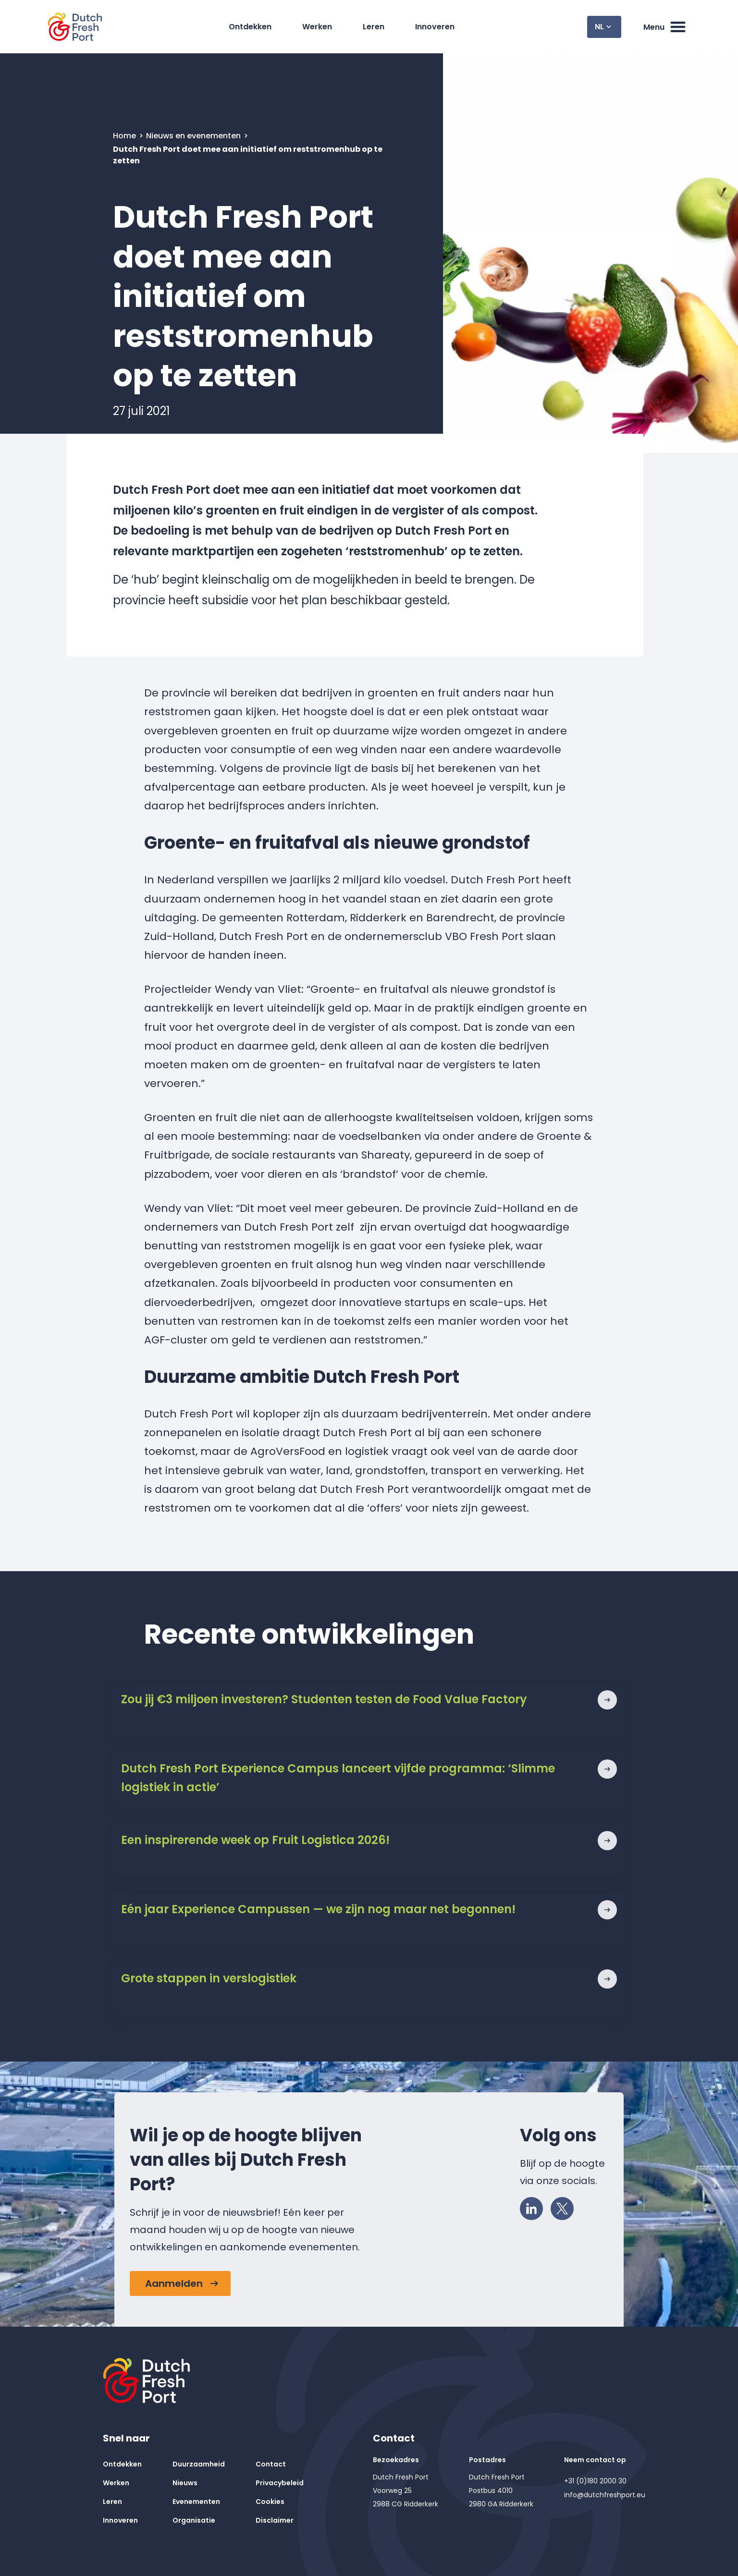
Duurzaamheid (198, 2464)
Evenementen (196, 2501)
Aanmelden (174, 2283)
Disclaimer (275, 2520)
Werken (319, 26)
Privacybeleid (280, 2483)
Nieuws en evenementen (194, 135)
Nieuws (184, 2483)
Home (125, 135)
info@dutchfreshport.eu (604, 2495)
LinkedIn (534, 2206)
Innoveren (437, 26)
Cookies (270, 2501)
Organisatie (193, 2520)
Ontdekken (252, 26)
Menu (665, 27)
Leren (376, 26)
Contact (271, 2464)
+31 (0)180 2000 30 (595, 2481)
